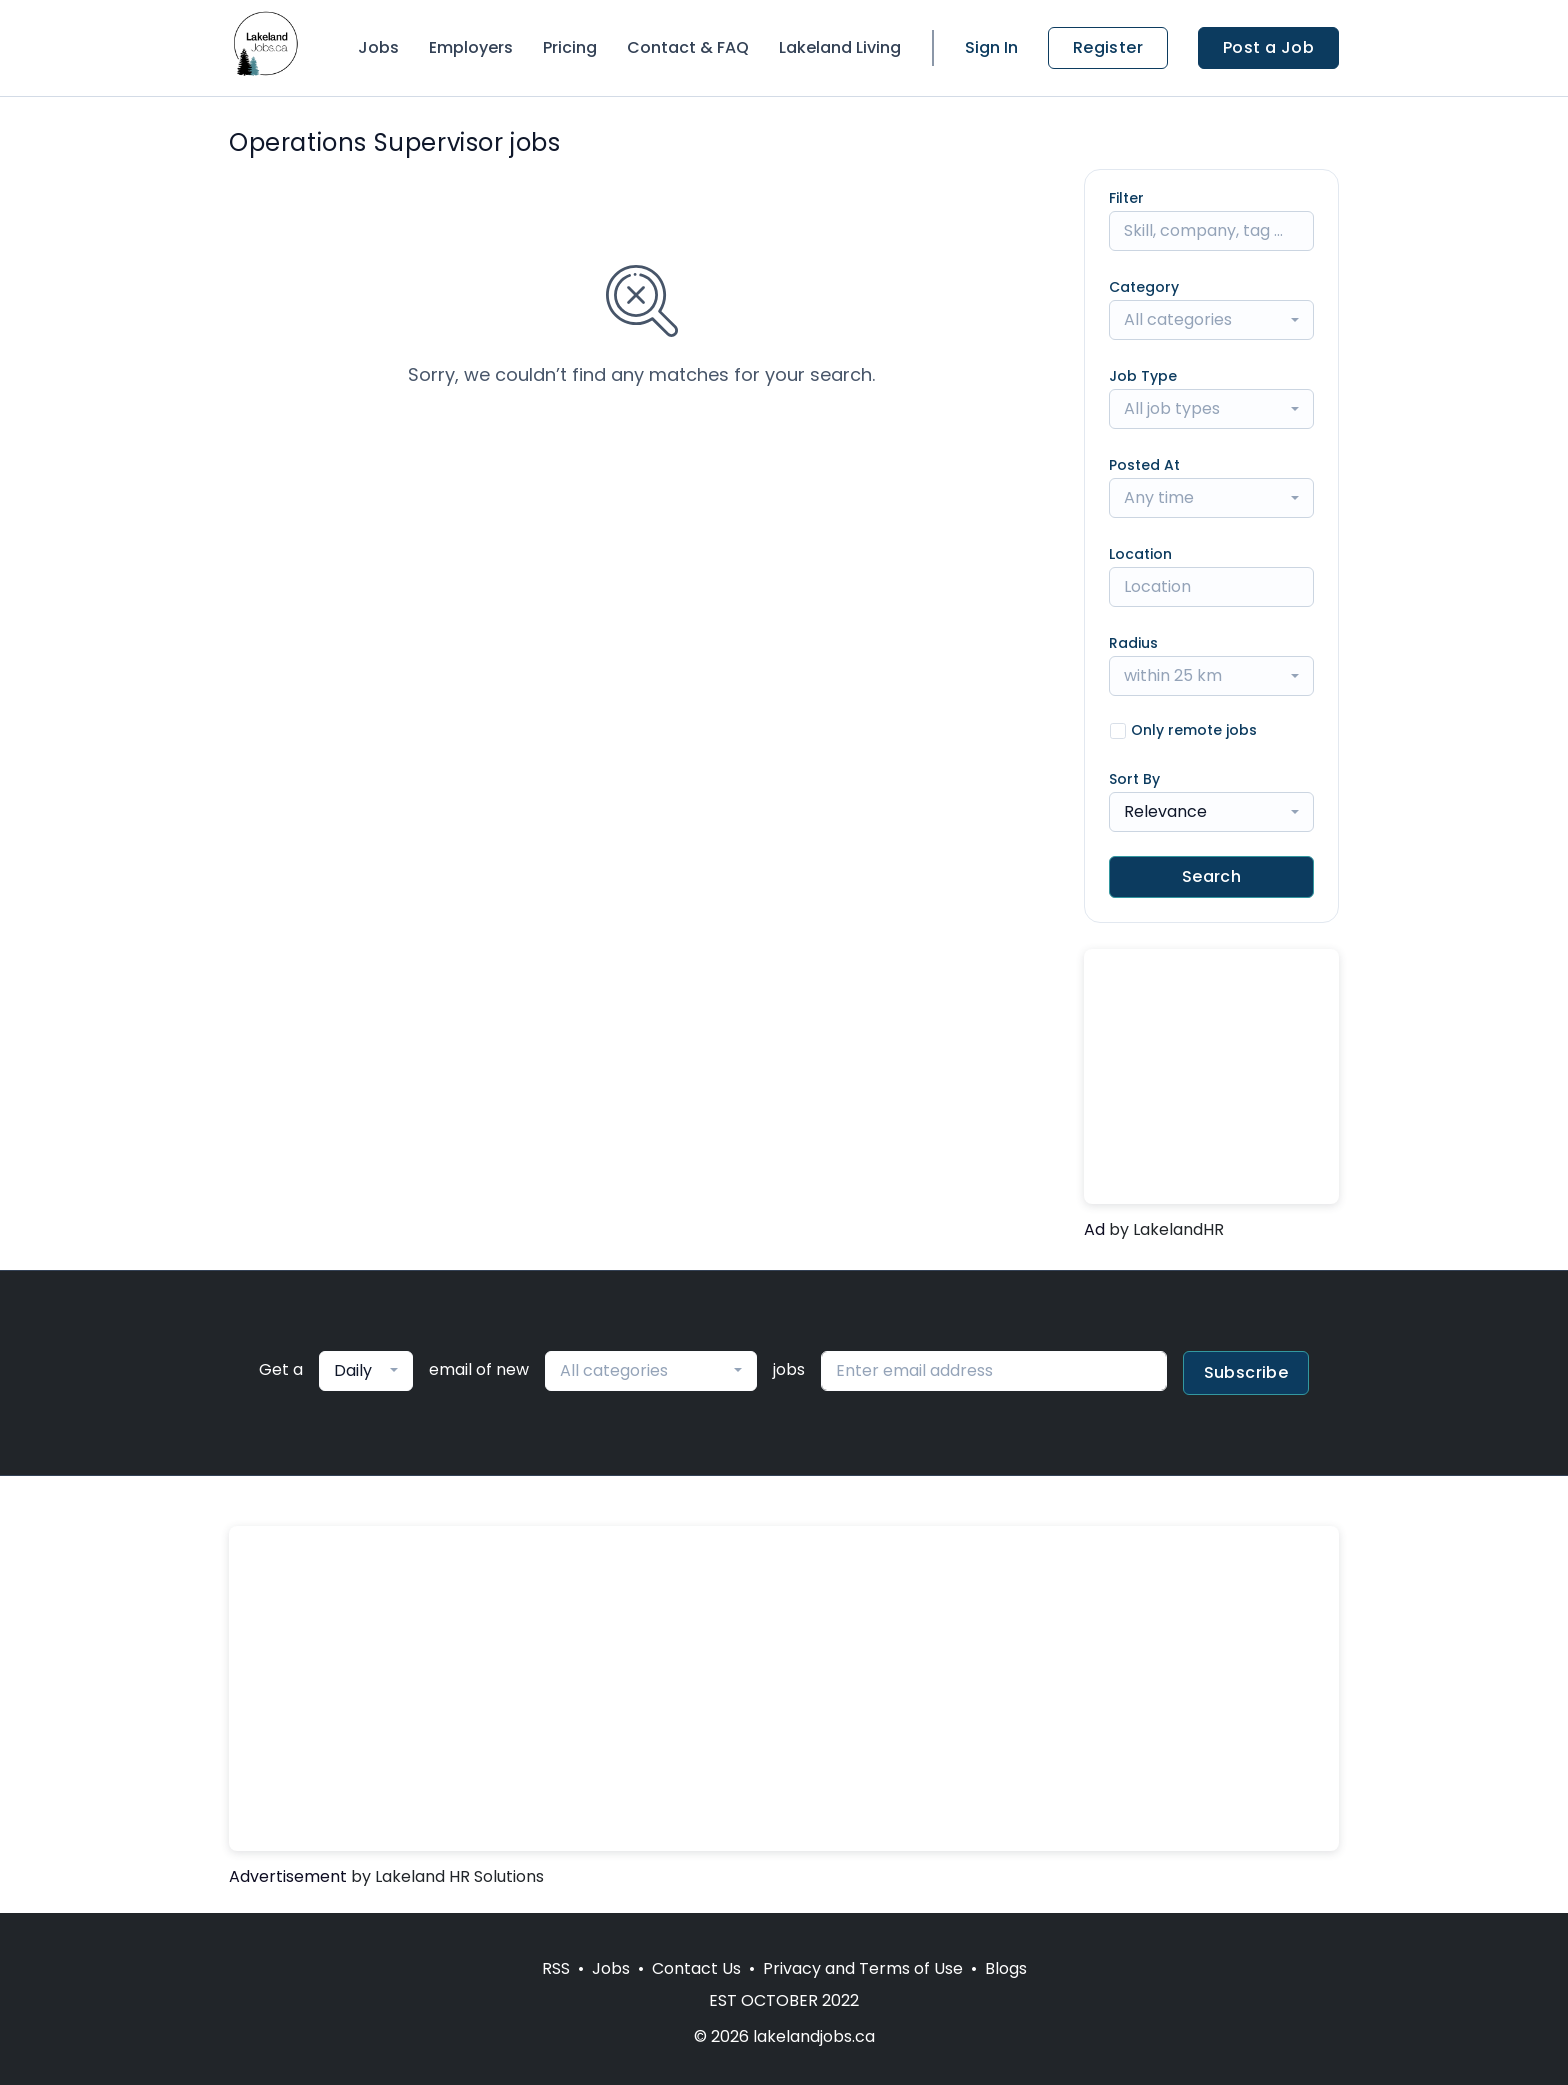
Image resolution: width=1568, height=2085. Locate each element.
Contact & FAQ (688, 47)
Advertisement (288, 1876)
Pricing (570, 47)
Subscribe (1246, 1372)
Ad (1094, 1229)
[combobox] (1211, 320)
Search (1211, 876)
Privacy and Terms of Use (863, 1968)
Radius (1133, 643)
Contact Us (696, 1968)
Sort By (1134, 779)
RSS (556, 1968)
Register (1108, 47)
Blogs (1006, 1968)
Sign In (991, 47)
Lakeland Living (840, 47)
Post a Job (1268, 47)
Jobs (378, 47)
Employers (471, 47)
